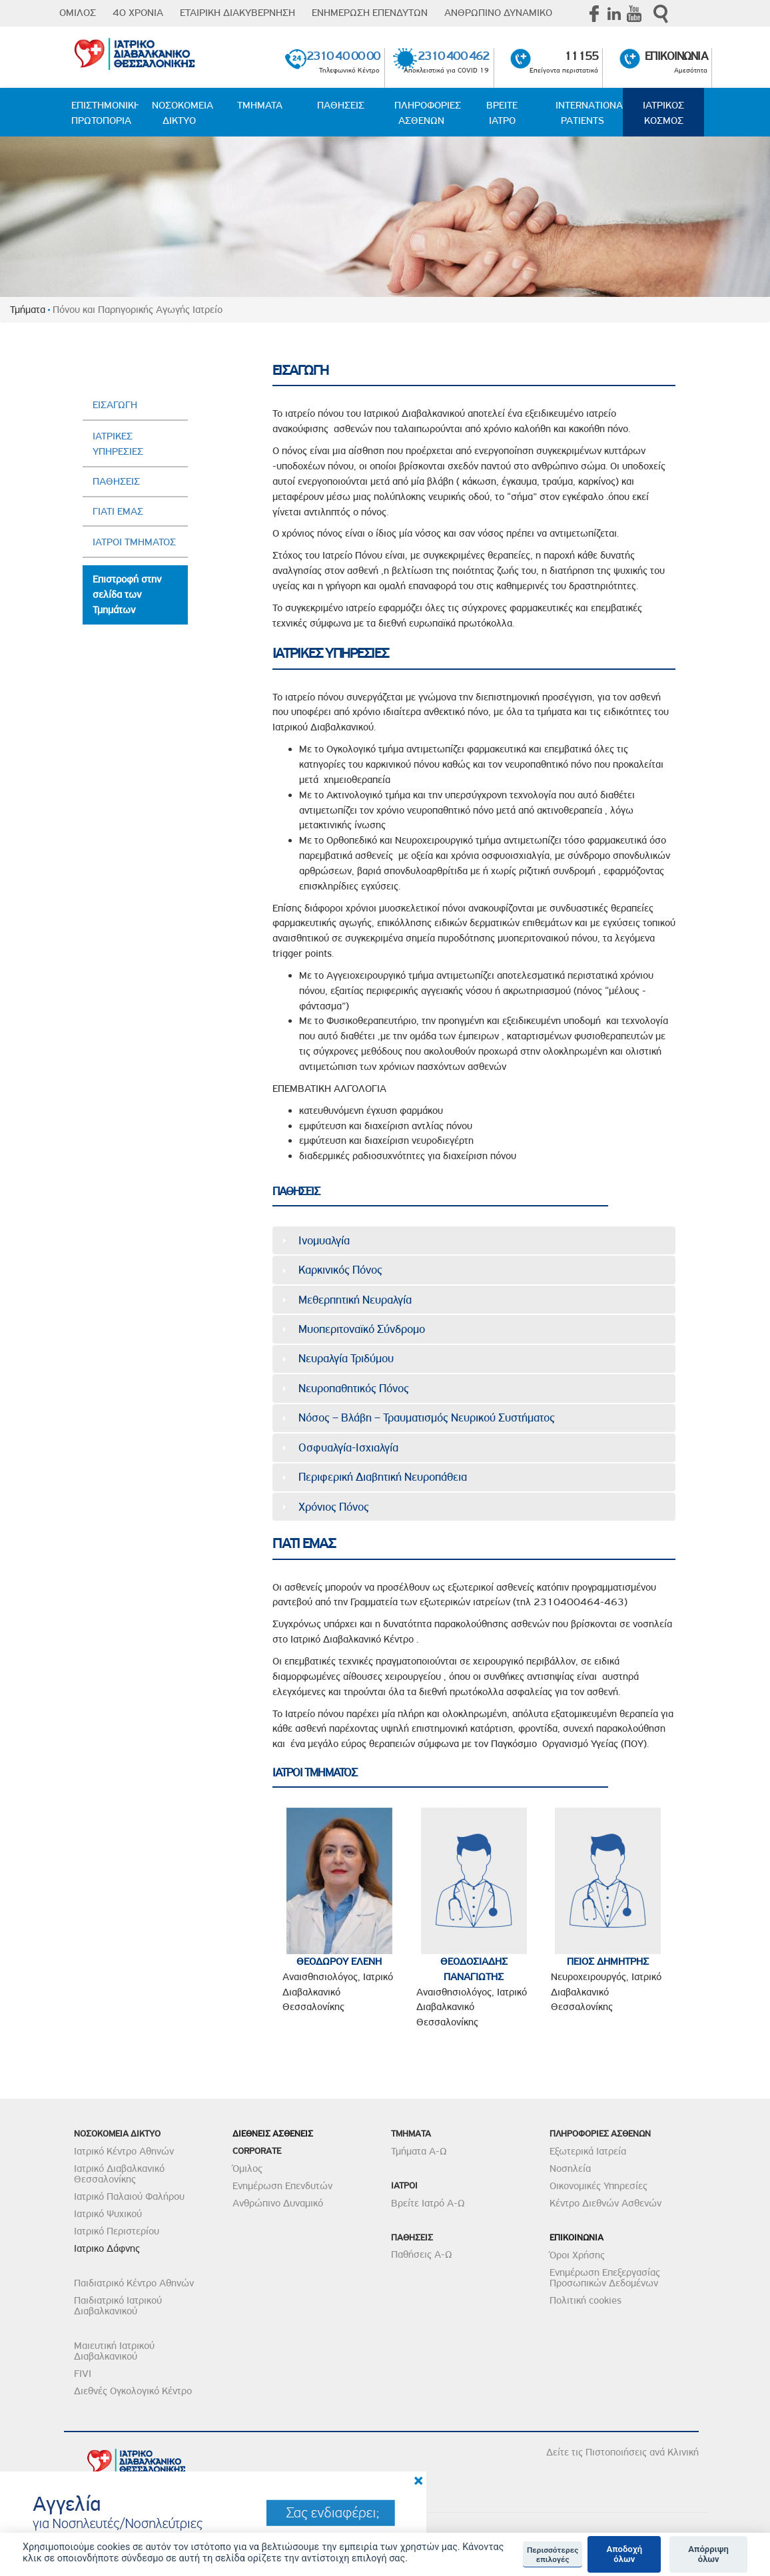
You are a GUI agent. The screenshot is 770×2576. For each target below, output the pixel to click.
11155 (581, 56)
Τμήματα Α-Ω (419, 2151)
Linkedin (614, 13)
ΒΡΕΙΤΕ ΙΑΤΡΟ (502, 113)
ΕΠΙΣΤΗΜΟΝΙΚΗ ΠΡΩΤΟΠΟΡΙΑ (105, 113)
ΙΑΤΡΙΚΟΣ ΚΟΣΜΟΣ (663, 113)
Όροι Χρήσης (577, 2255)
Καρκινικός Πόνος (340, 1269)
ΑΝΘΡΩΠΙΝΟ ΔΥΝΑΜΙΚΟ (498, 13)
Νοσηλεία (570, 2169)
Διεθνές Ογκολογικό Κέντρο (133, 2391)
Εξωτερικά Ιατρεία (588, 2151)
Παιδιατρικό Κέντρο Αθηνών (134, 2283)
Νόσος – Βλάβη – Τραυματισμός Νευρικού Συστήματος (426, 1417)
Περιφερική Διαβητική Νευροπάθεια (382, 1476)
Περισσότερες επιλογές (552, 2554)
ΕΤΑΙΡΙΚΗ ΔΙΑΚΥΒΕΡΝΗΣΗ (237, 13)
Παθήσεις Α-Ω (421, 2254)
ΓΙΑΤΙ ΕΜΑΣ (118, 511)
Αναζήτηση (660, 13)
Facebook (594, 13)
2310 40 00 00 (343, 56)
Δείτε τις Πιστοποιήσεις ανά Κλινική (622, 2452)
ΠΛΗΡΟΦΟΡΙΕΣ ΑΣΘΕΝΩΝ (427, 113)
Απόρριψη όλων (708, 2554)
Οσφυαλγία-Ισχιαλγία (348, 1447)
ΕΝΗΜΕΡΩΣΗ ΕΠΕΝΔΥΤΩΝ (370, 13)
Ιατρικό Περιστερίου (116, 2231)
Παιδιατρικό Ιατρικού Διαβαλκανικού (118, 2305)
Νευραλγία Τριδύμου (346, 1358)
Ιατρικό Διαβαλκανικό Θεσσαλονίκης (119, 2174)
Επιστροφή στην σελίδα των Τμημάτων (127, 594)
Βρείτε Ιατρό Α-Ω (428, 2203)
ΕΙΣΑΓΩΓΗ (115, 405)
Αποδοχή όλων (624, 2554)
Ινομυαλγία (324, 1240)
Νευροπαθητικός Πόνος (353, 1388)
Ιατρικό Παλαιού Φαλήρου (129, 2196)
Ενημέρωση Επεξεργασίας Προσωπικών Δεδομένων (605, 2277)
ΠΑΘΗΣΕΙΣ (340, 105)
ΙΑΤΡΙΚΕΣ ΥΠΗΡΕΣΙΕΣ (118, 443)
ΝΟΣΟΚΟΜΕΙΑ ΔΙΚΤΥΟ (182, 113)
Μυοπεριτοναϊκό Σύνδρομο (361, 1329)
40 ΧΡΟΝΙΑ (138, 13)
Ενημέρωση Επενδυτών (282, 2186)
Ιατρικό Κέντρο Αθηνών (124, 2151)
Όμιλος (247, 2169)
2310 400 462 (453, 56)
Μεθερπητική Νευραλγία (355, 1299)
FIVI (82, 2374)
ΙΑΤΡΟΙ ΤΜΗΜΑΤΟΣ (134, 542)
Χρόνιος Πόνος (333, 1506)
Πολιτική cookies (585, 2300)
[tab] (473, 1240)
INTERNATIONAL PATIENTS (589, 113)
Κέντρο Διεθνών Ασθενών (605, 2203)
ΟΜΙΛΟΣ (77, 13)
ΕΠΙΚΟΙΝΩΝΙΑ (676, 56)
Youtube (634, 13)
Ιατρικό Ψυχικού (108, 2214)
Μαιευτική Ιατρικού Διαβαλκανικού (114, 2351)
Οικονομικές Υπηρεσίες (598, 2186)
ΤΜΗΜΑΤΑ (259, 105)
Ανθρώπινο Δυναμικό (277, 2203)
